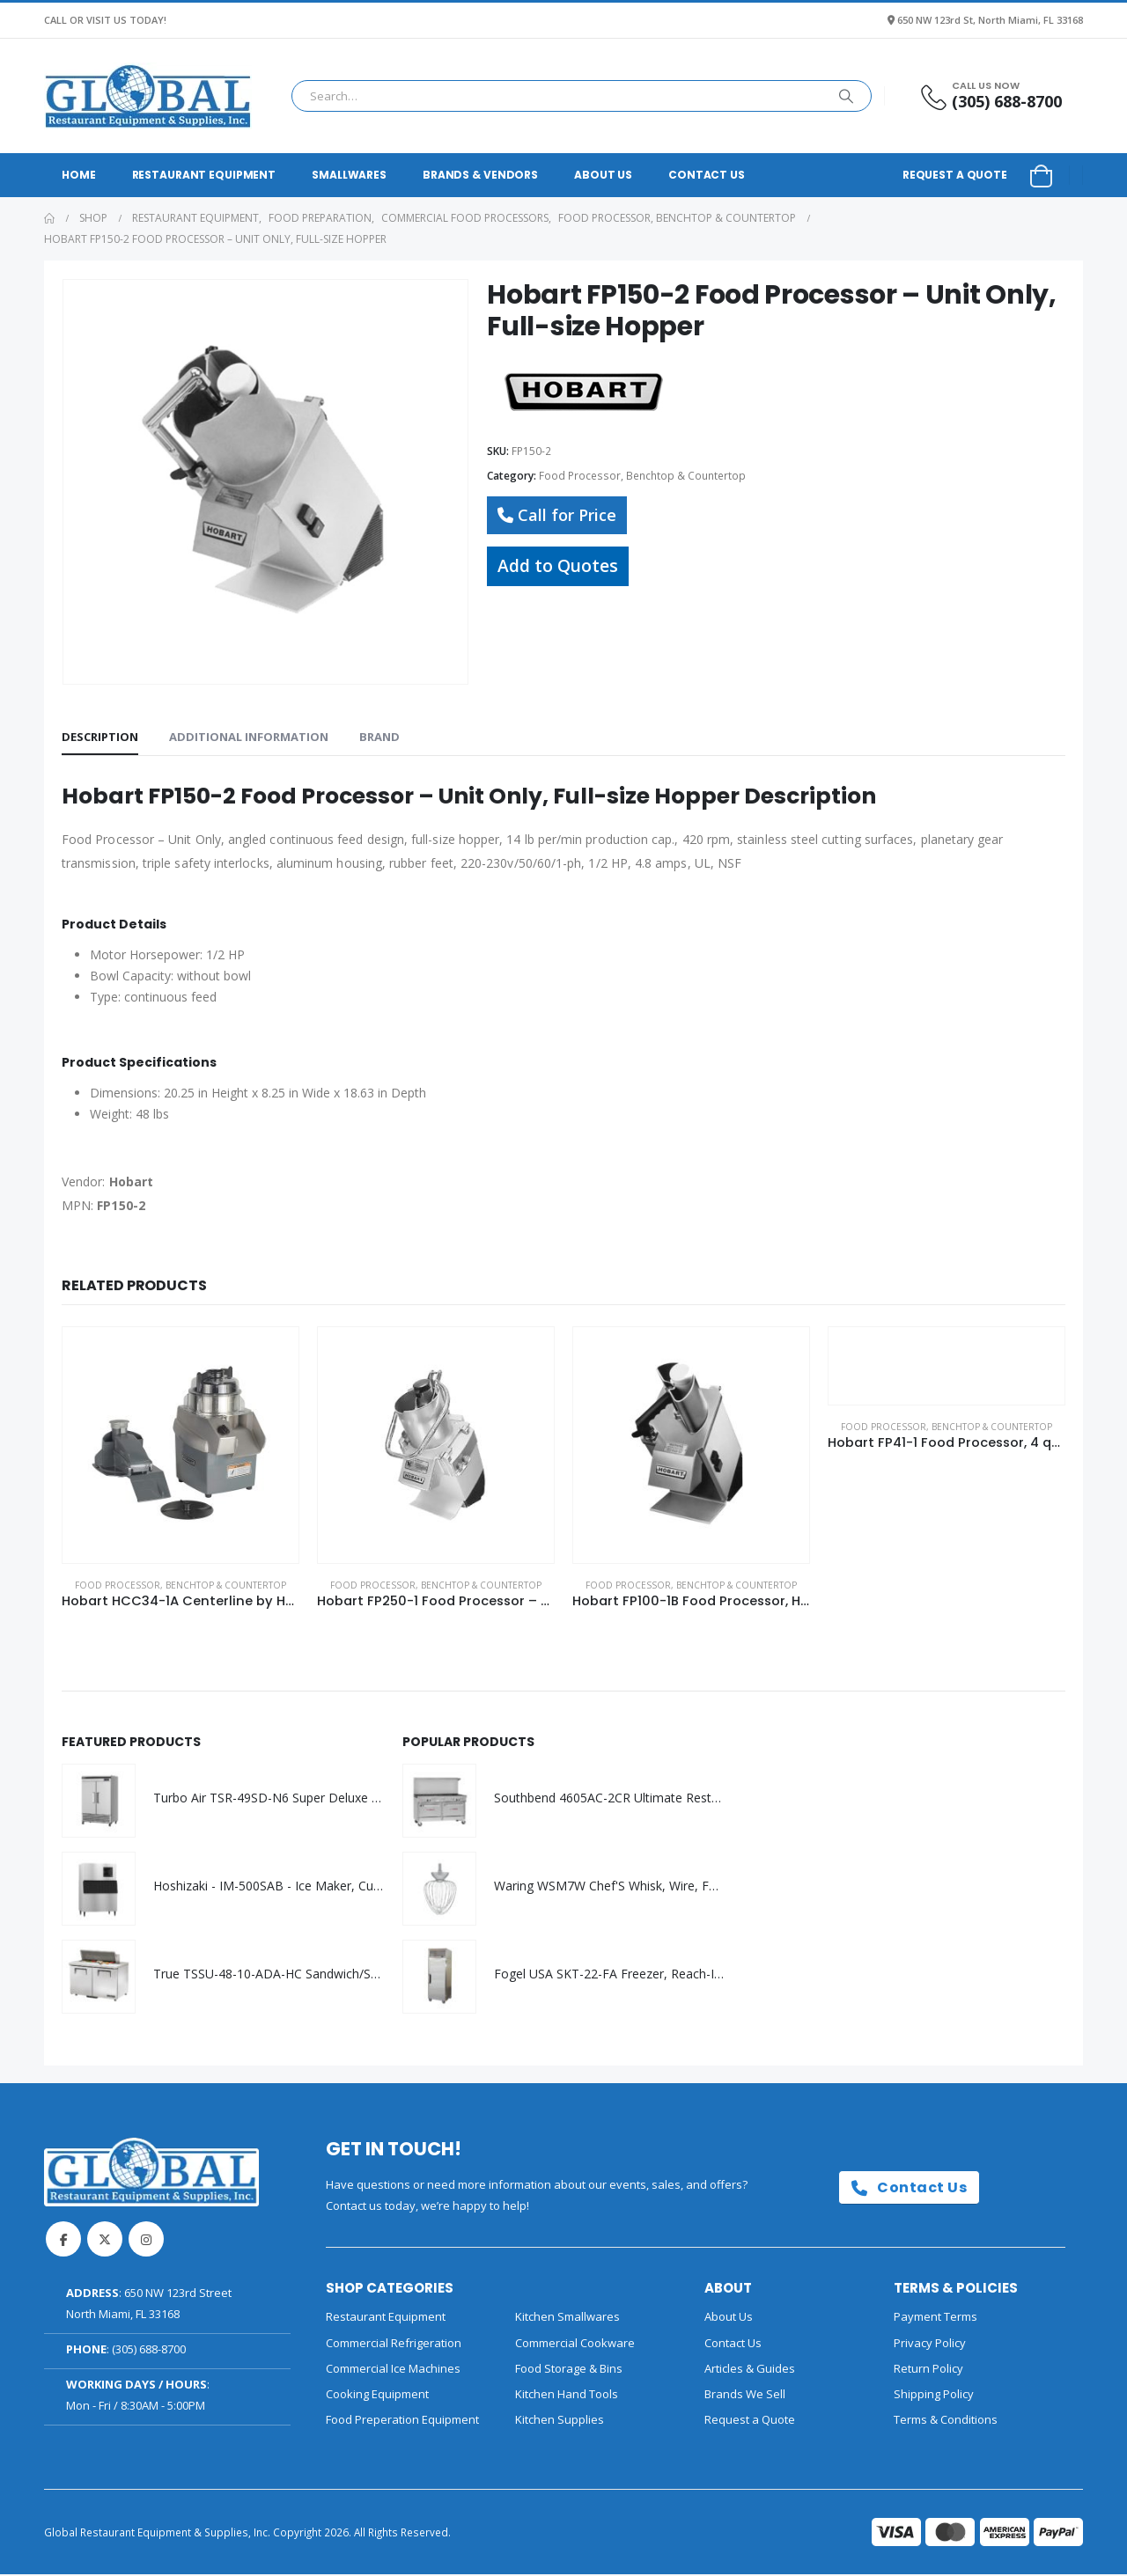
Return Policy (928, 2370)
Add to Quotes (557, 565)
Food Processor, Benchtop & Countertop (642, 475)
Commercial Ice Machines (393, 2370)
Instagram (146, 2240)
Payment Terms (935, 2319)
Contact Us (706, 174)
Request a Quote (954, 174)
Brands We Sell (744, 2396)
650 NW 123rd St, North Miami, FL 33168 (990, 19)
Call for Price (556, 514)
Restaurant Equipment (204, 174)
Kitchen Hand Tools (566, 2396)
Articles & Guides (749, 2370)
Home (79, 174)
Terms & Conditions (946, 2422)
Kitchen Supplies (559, 2422)
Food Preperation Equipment (402, 2422)
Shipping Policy (934, 2396)
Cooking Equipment (377, 2396)
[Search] (846, 96)
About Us (603, 174)
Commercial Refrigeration (393, 2344)
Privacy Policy (930, 2344)
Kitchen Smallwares (567, 2319)
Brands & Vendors (480, 174)
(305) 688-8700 (149, 2351)
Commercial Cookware (575, 2344)
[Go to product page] (180, 1445)
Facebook (63, 2240)
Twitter (104, 2240)
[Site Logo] (148, 95)
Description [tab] (100, 737)
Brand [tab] (379, 737)
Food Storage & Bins (568, 2370)
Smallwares (349, 174)
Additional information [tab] (248, 737)
